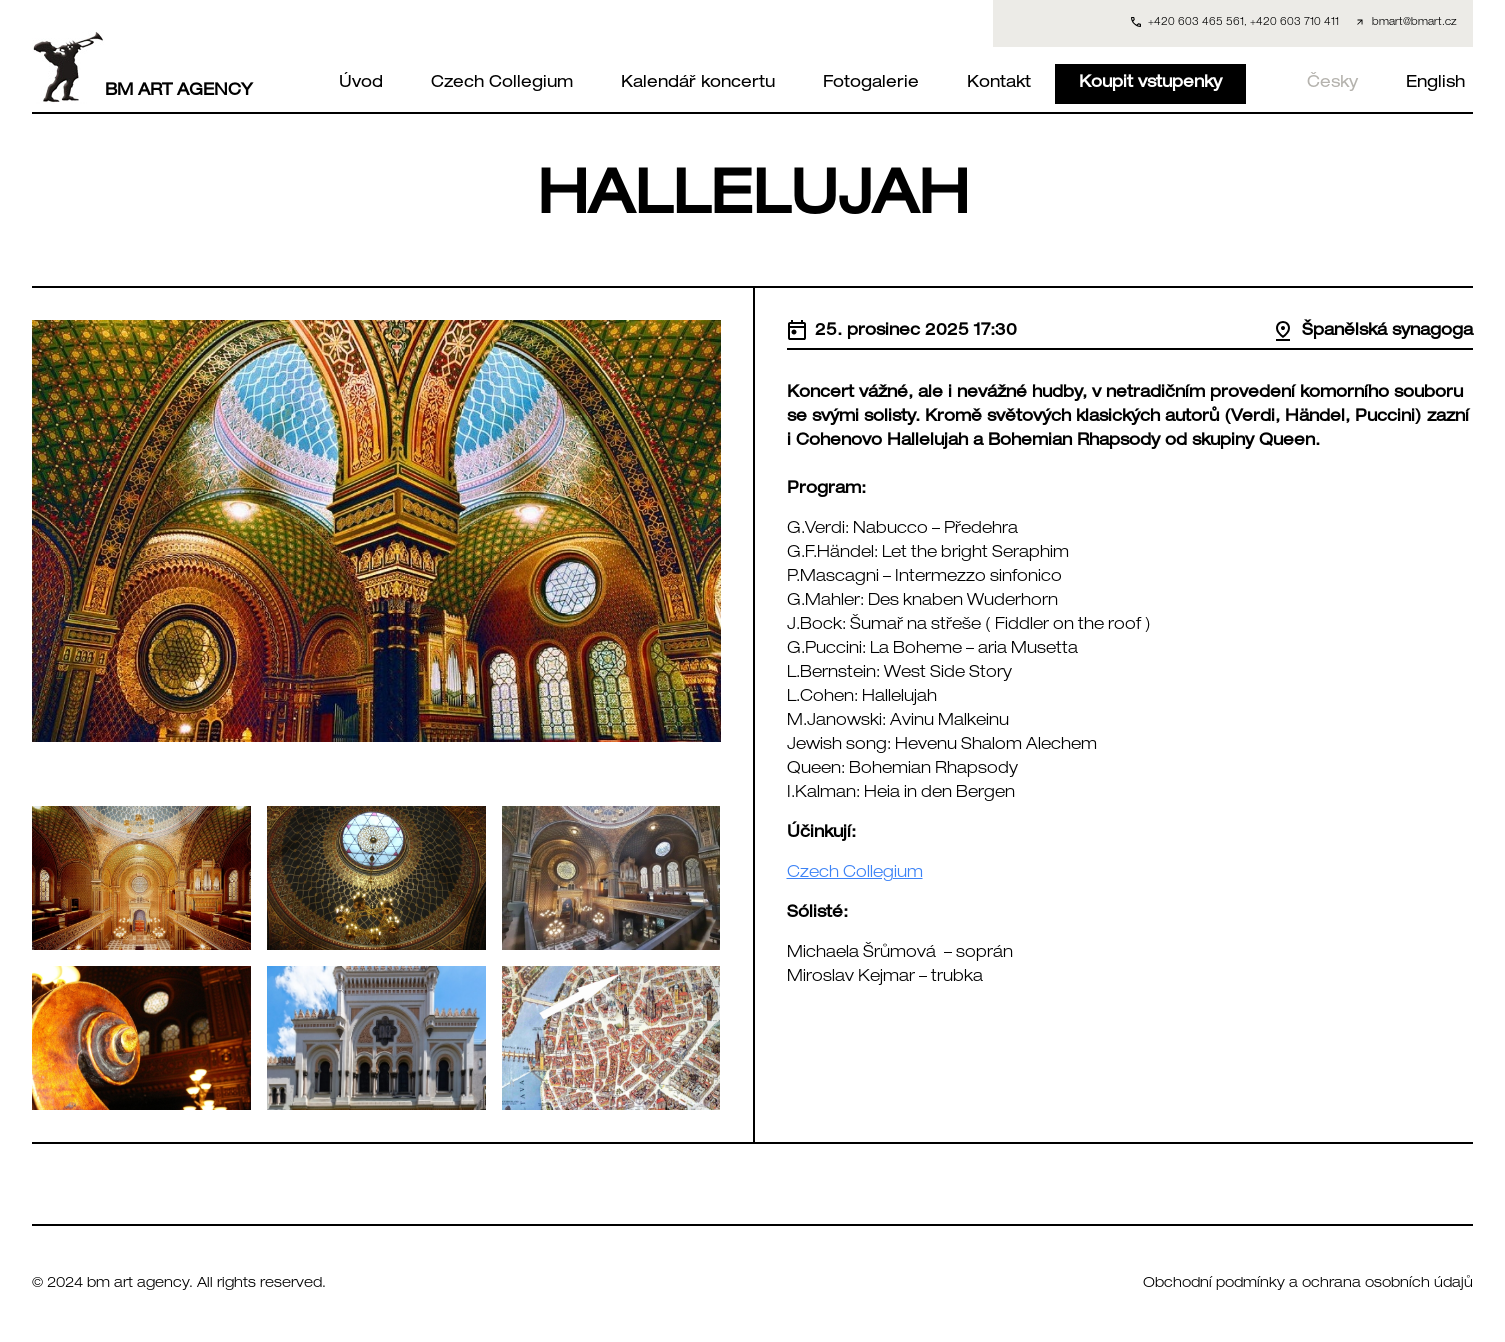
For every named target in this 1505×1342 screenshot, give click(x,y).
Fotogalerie (871, 84)
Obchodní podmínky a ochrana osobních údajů (1308, 1284)
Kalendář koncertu (698, 84)
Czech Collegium (502, 84)
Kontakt (999, 84)
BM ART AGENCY (142, 67)
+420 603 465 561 (1196, 23)
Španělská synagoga (1373, 332)
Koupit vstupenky (1150, 84)
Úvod (361, 84)
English (1435, 84)
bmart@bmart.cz (1414, 23)
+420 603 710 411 (1294, 23)
